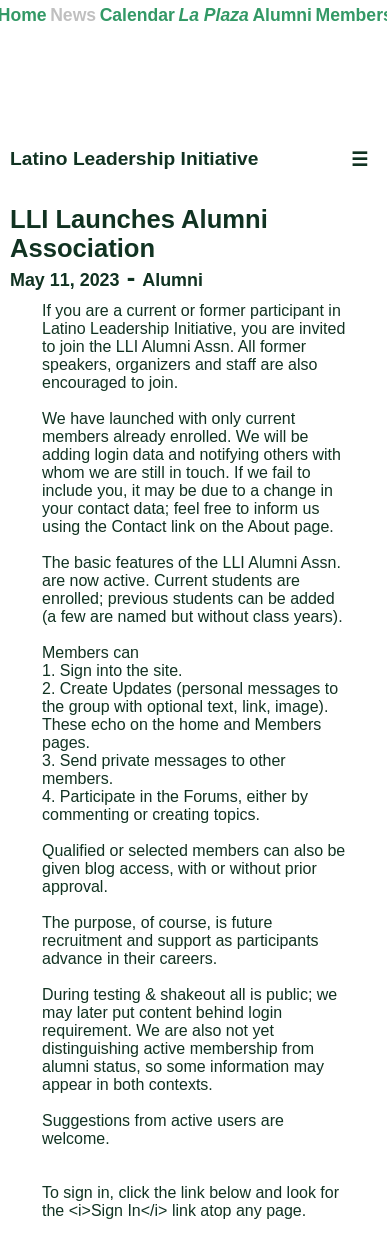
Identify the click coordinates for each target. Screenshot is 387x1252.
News (73, 15)
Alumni (282, 15)
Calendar (137, 15)
